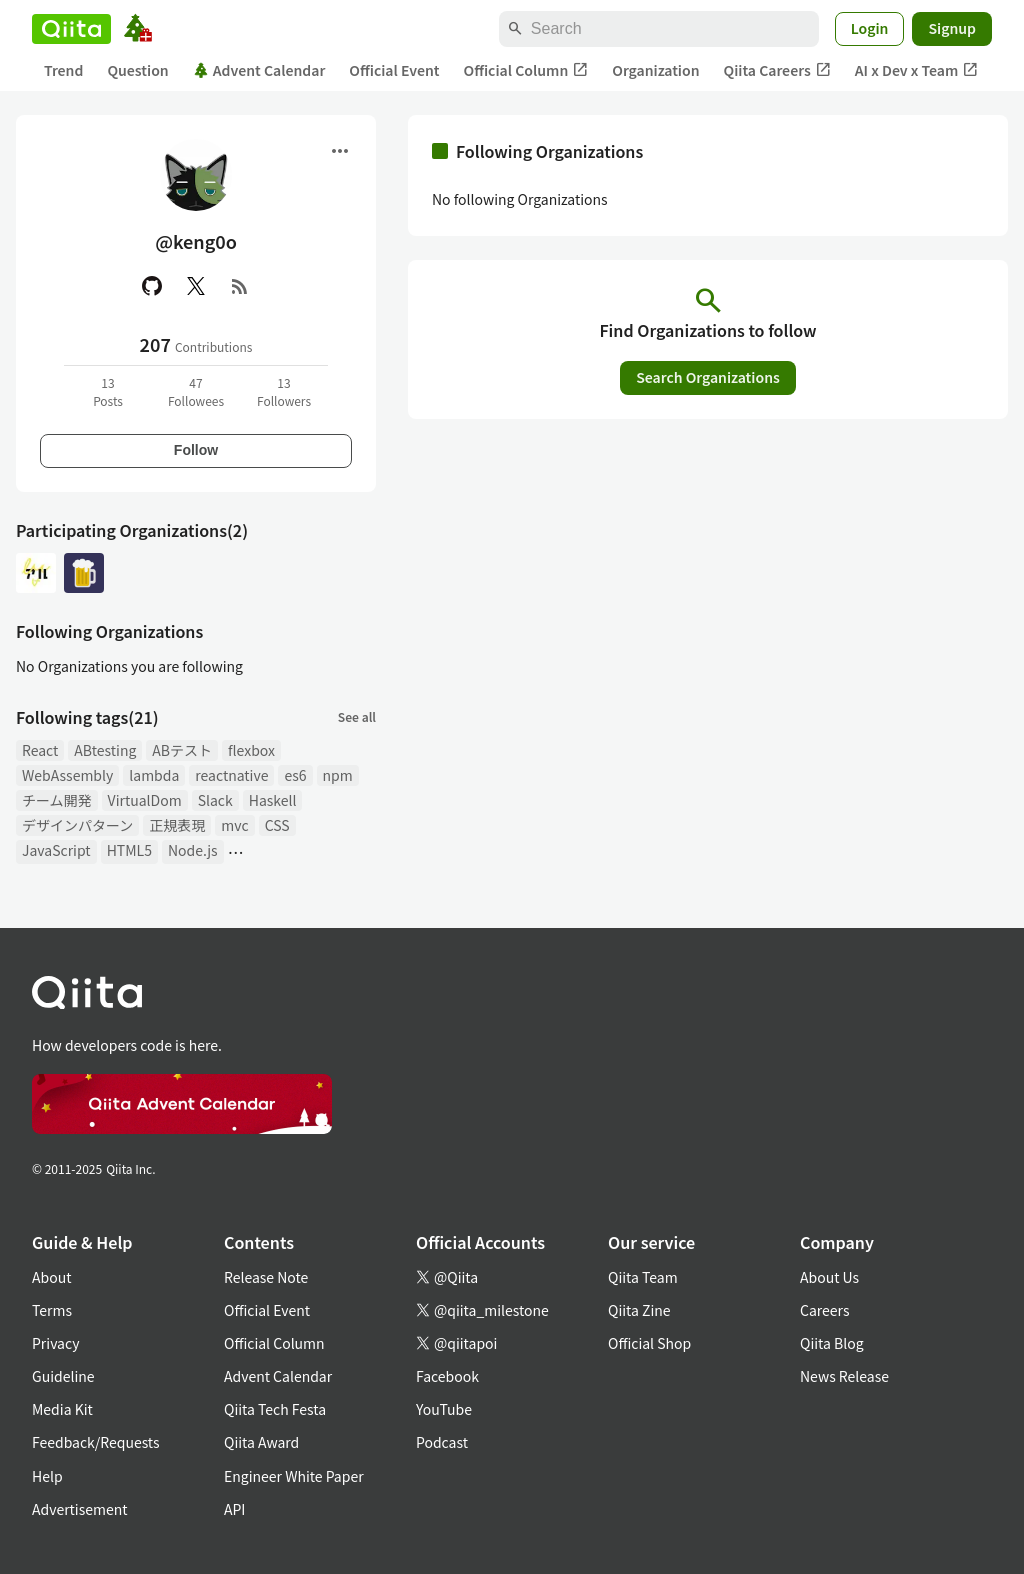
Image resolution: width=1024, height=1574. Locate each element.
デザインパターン (77, 825)
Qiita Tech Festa (275, 1409)
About (51, 1277)
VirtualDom (145, 800)
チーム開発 (57, 800)
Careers (824, 1310)
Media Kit (62, 1409)
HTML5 (129, 850)
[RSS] (240, 286)
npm (338, 775)
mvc (234, 825)
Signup (952, 28)
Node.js (193, 850)
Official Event (394, 70)
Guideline (63, 1376)
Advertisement (80, 1509)
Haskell (273, 800)
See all (357, 716)
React (40, 750)
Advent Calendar (259, 70)
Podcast (442, 1442)
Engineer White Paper (294, 1476)
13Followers (284, 391)
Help (47, 1476)
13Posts (108, 391)
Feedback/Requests (96, 1442)
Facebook (447, 1376)
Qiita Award (261, 1442)
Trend (63, 70)
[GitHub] (152, 286)
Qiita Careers (777, 70)
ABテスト (182, 750)
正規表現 (177, 825)
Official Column (526, 70)
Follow (196, 450)
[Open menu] (340, 151)
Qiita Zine (639, 1310)
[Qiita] (71, 29)
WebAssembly (67, 775)
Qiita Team (643, 1277)
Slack (215, 800)
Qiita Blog (832, 1343)
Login (870, 28)
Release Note (266, 1277)
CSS (277, 825)
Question (137, 70)
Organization (655, 70)
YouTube (444, 1409)
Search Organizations (708, 377)
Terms (52, 1310)
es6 (295, 775)
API (234, 1509)
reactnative (231, 775)
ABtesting (105, 750)
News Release (844, 1376)
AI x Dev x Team (917, 70)
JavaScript (56, 850)
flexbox (251, 750)
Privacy (55, 1343)
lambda (154, 775)
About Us (829, 1277)
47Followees (196, 391)
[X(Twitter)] (196, 286)
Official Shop (649, 1343)
